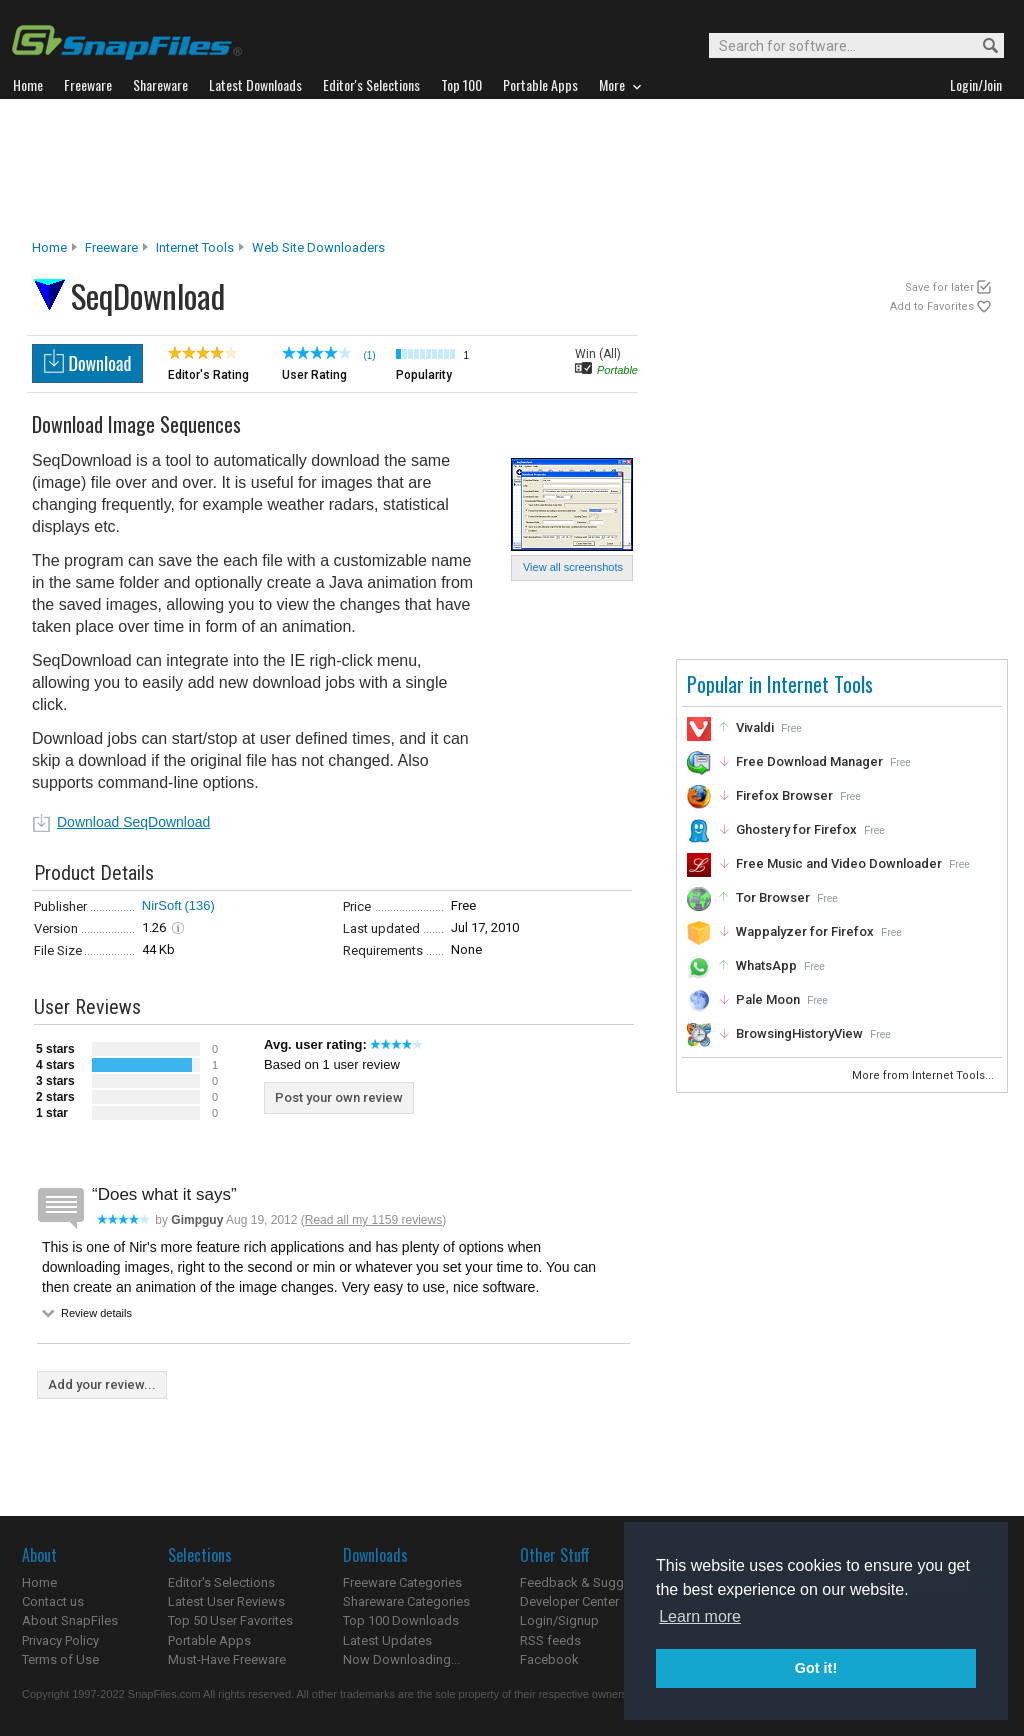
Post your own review (339, 1097)
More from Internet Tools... (924, 1075)
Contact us (53, 1601)
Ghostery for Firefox (796, 829)
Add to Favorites (932, 306)
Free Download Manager (809, 761)
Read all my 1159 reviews (373, 1220)
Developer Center (569, 1601)
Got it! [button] (816, 1668)
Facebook (549, 1659)
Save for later (939, 287)
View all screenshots (573, 567)
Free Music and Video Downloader (839, 863)
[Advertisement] (512, 169)
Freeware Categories (402, 1582)
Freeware (111, 247)
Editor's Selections (221, 1582)
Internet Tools (195, 247)
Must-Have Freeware (227, 1659)
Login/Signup (559, 1620)
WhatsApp (766, 965)
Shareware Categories (406, 1601)
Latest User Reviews (226, 1601)
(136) (200, 905)
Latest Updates (387, 1640)
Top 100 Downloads (401, 1620)
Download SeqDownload (133, 822)
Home (49, 247)
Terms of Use (60, 1659)
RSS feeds (550, 1640)
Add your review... (102, 1384)
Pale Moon (768, 999)
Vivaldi (755, 727)
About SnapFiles (70, 1620)
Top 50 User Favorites (230, 1620)
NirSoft (162, 905)
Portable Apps (209, 1640)
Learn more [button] (700, 1616)
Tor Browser (773, 897)
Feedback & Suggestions (593, 1582)
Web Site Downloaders (318, 247)
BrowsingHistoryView (799, 1033)
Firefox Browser (784, 795)
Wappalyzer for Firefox (805, 931)
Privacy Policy (60, 1640)
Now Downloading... (401, 1659)
